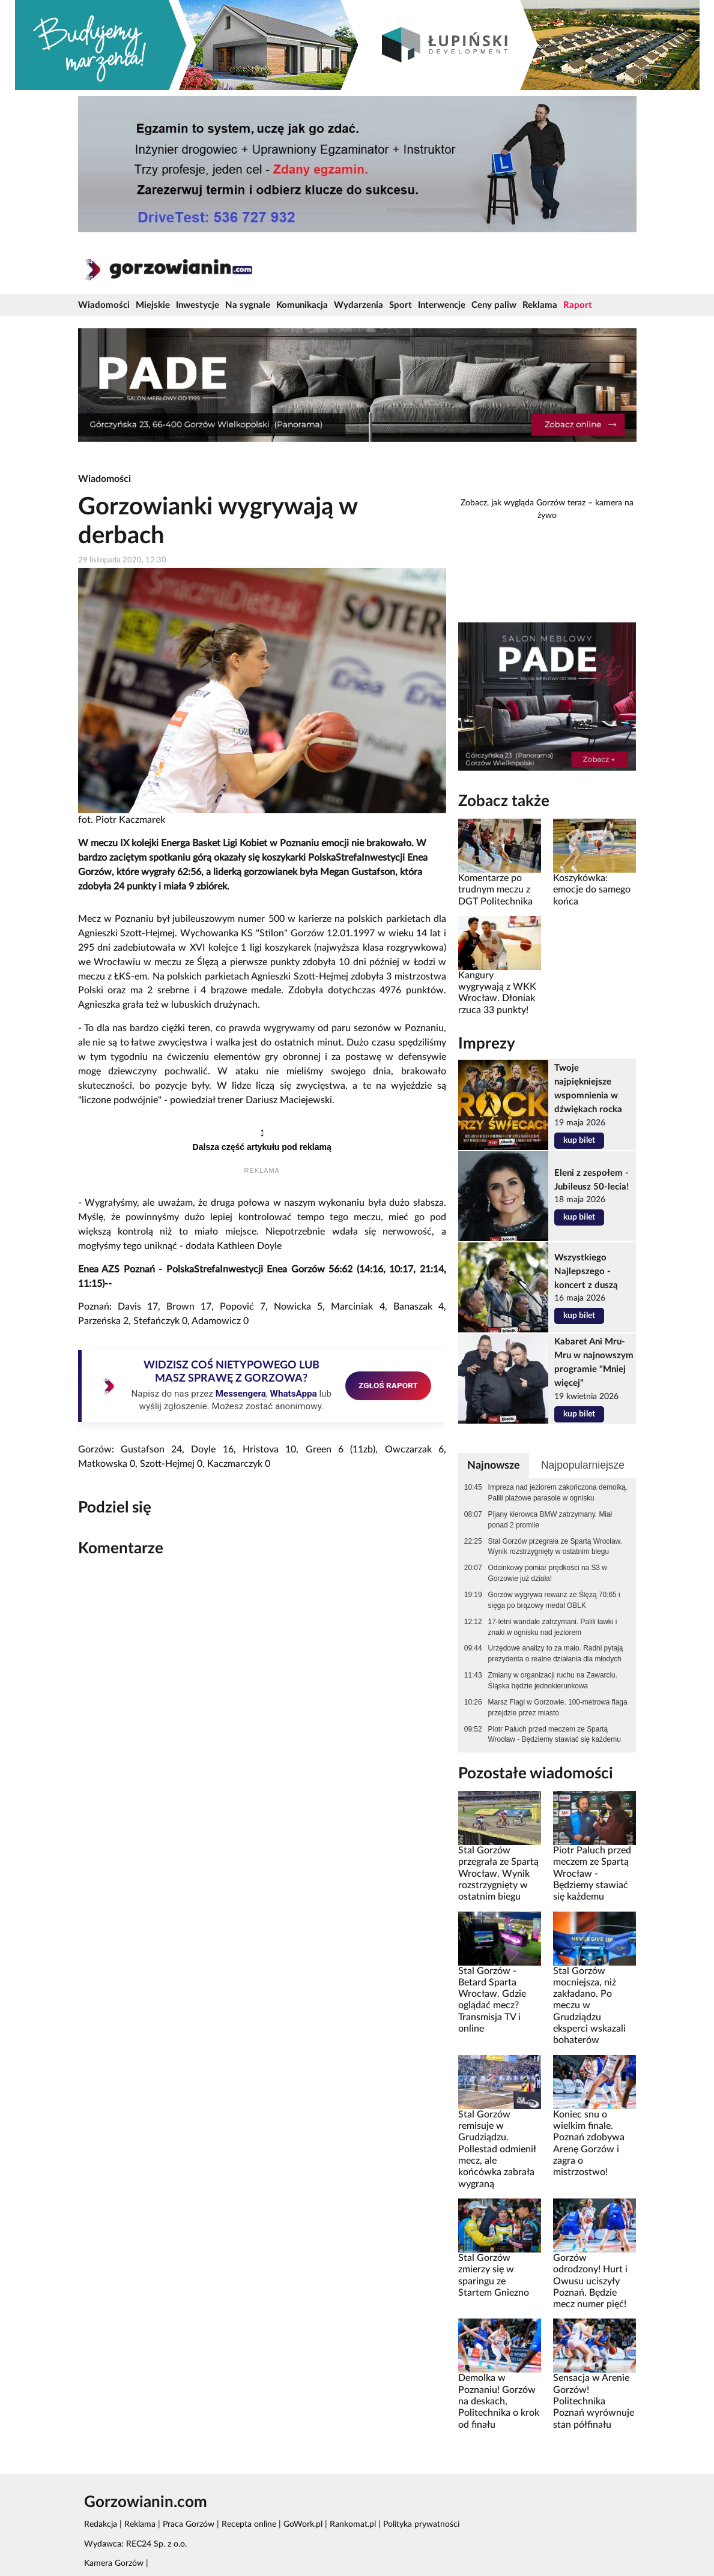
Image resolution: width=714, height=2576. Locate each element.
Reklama (539, 305)
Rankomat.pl (353, 2524)
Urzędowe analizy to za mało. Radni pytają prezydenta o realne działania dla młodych (555, 1653)
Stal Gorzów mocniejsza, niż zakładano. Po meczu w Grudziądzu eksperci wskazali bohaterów (589, 2005)
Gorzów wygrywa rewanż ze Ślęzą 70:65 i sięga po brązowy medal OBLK (554, 1600)
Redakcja (100, 2524)
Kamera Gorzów (114, 2563)
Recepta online (249, 2524)
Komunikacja (302, 305)
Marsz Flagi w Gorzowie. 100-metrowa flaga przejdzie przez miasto (558, 1707)
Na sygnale (247, 305)
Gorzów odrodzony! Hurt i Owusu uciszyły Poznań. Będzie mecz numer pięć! (590, 2281)
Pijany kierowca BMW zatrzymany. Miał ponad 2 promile (550, 1519)
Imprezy (486, 1044)
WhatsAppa (293, 1393)
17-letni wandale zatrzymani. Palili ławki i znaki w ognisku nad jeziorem (552, 1627)
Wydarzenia (358, 305)
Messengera (241, 1393)
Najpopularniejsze (583, 1465)
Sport (400, 305)
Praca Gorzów (188, 2524)
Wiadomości (104, 305)
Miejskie (153, 305)
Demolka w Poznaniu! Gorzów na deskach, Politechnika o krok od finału (498, 2401)
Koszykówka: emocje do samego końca (592, 889)
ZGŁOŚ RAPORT (388, 1385)
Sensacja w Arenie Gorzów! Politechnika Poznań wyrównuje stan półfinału (593, 2401)
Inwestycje (197, 305)
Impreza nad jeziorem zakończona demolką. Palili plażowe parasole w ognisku (558, 1492)
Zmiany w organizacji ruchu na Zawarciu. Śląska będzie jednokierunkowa (552, 1680)
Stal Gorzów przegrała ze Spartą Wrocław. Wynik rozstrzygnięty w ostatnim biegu (555, 1546)
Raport (577, 305)
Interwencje (441, 305)
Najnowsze (493, 1465)
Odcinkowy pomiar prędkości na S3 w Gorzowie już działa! (547, 1573)
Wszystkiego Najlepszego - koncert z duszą (586, 1271)
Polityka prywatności (421, 2524)
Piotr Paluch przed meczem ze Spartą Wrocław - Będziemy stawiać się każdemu (554, 1734)
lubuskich (191, 1005)
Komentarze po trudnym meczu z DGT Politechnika (495, 889)
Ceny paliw (493, 305)
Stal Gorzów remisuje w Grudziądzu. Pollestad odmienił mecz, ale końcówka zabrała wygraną (497, 2149)
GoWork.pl (302, 2524)
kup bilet (579, 1140)
